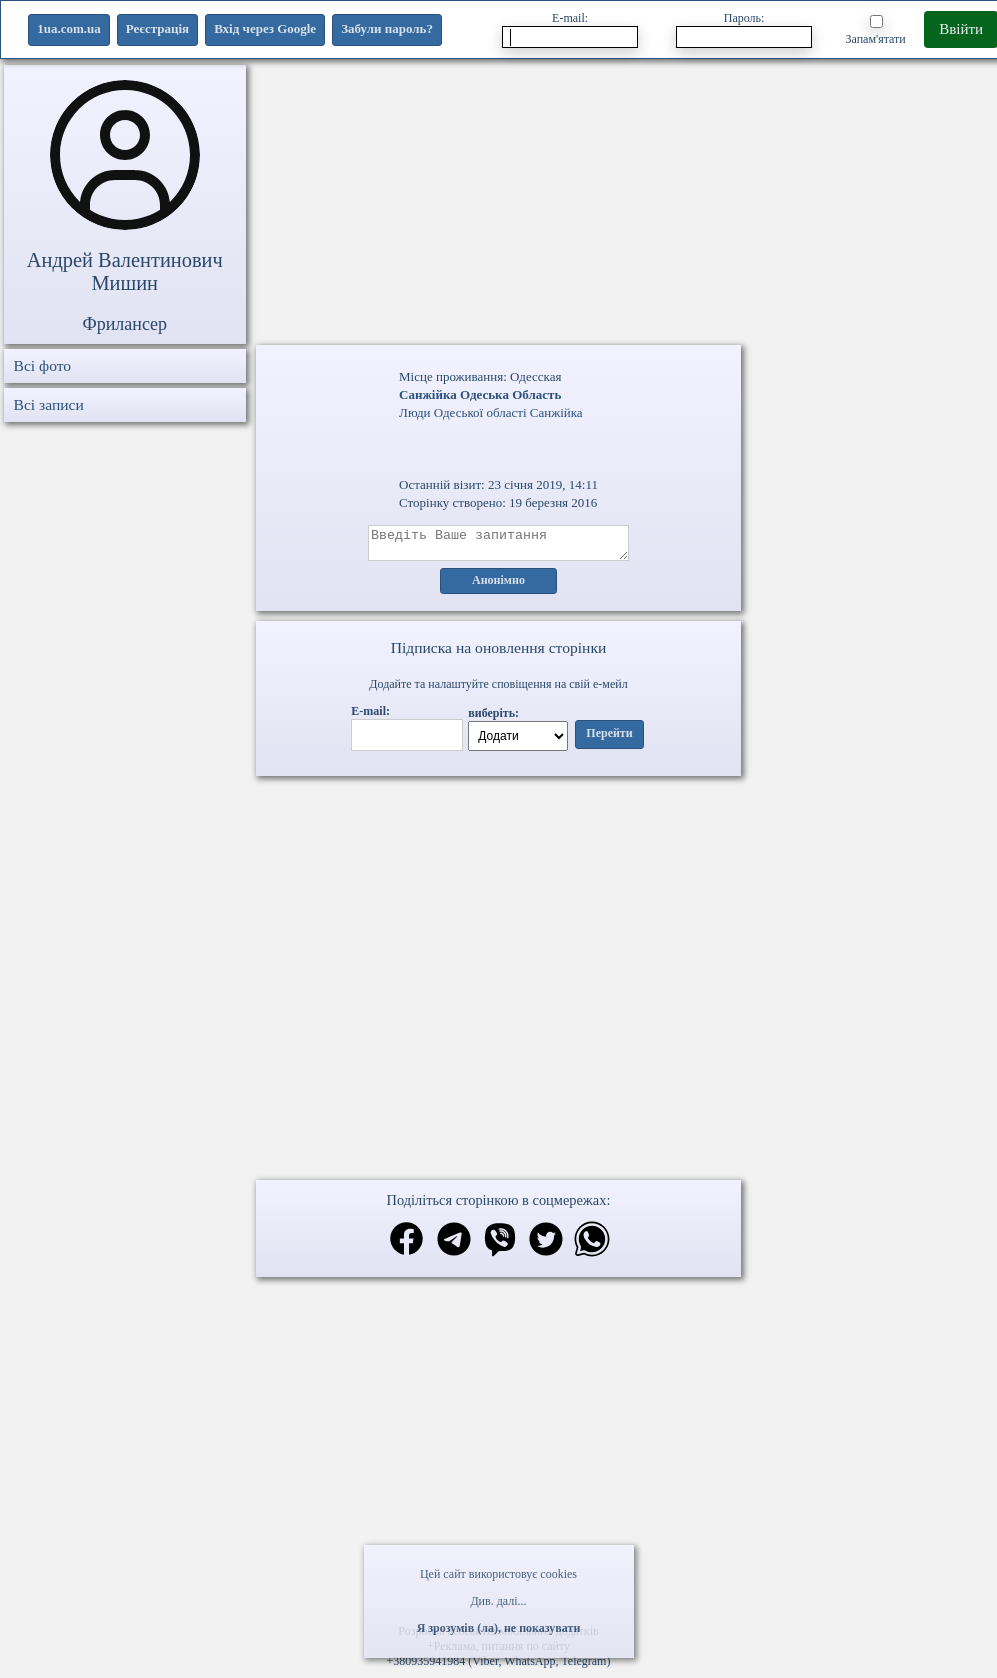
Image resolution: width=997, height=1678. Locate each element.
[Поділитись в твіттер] (546, 1247)
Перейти (609, 740)
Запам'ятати (875, 30)
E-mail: (570, 29)
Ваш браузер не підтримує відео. (499, 842)
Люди (414, 412)
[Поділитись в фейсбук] (406, 1246)
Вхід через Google (265, 28)
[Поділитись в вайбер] (500, 1247)
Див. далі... (498, 1601)
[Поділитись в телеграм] (454, 1247)
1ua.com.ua (69, 28)
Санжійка (556, 412)
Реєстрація (157, 28)
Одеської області (480, 412)
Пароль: (744, 29)
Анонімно (498, 587)
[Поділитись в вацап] (592, 1247)
